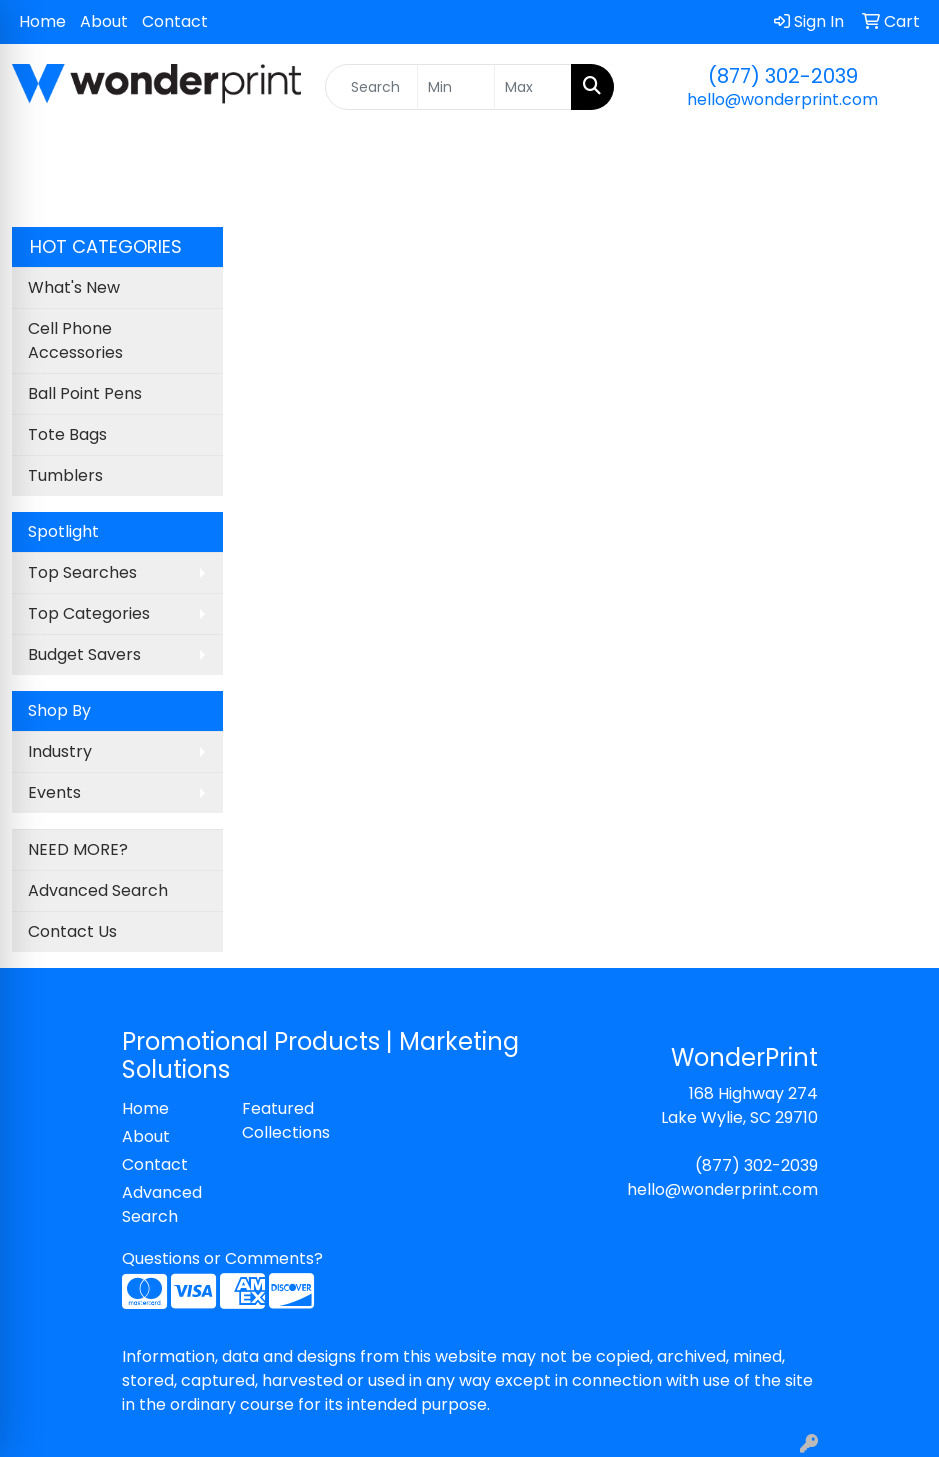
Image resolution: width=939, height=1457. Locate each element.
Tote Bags (67, 434)
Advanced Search (98, 890)
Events (54, 792)
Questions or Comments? (222, 1258)
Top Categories (89, 613)
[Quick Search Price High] (533, 87)
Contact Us (72, 931)
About (104, 21)
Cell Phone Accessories (75, 340)
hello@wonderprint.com (782, 99)
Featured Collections (286, 1120)
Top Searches (82, 572)
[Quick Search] (371, 87)
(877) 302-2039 (783, 76)
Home (42, 21)
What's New (74, 287)
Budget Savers (84, 654)
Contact (175, 21)
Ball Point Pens (85, 393)
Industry (60, 751)
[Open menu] (899, 178)
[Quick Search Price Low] (456, 87)
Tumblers (65, 475)
